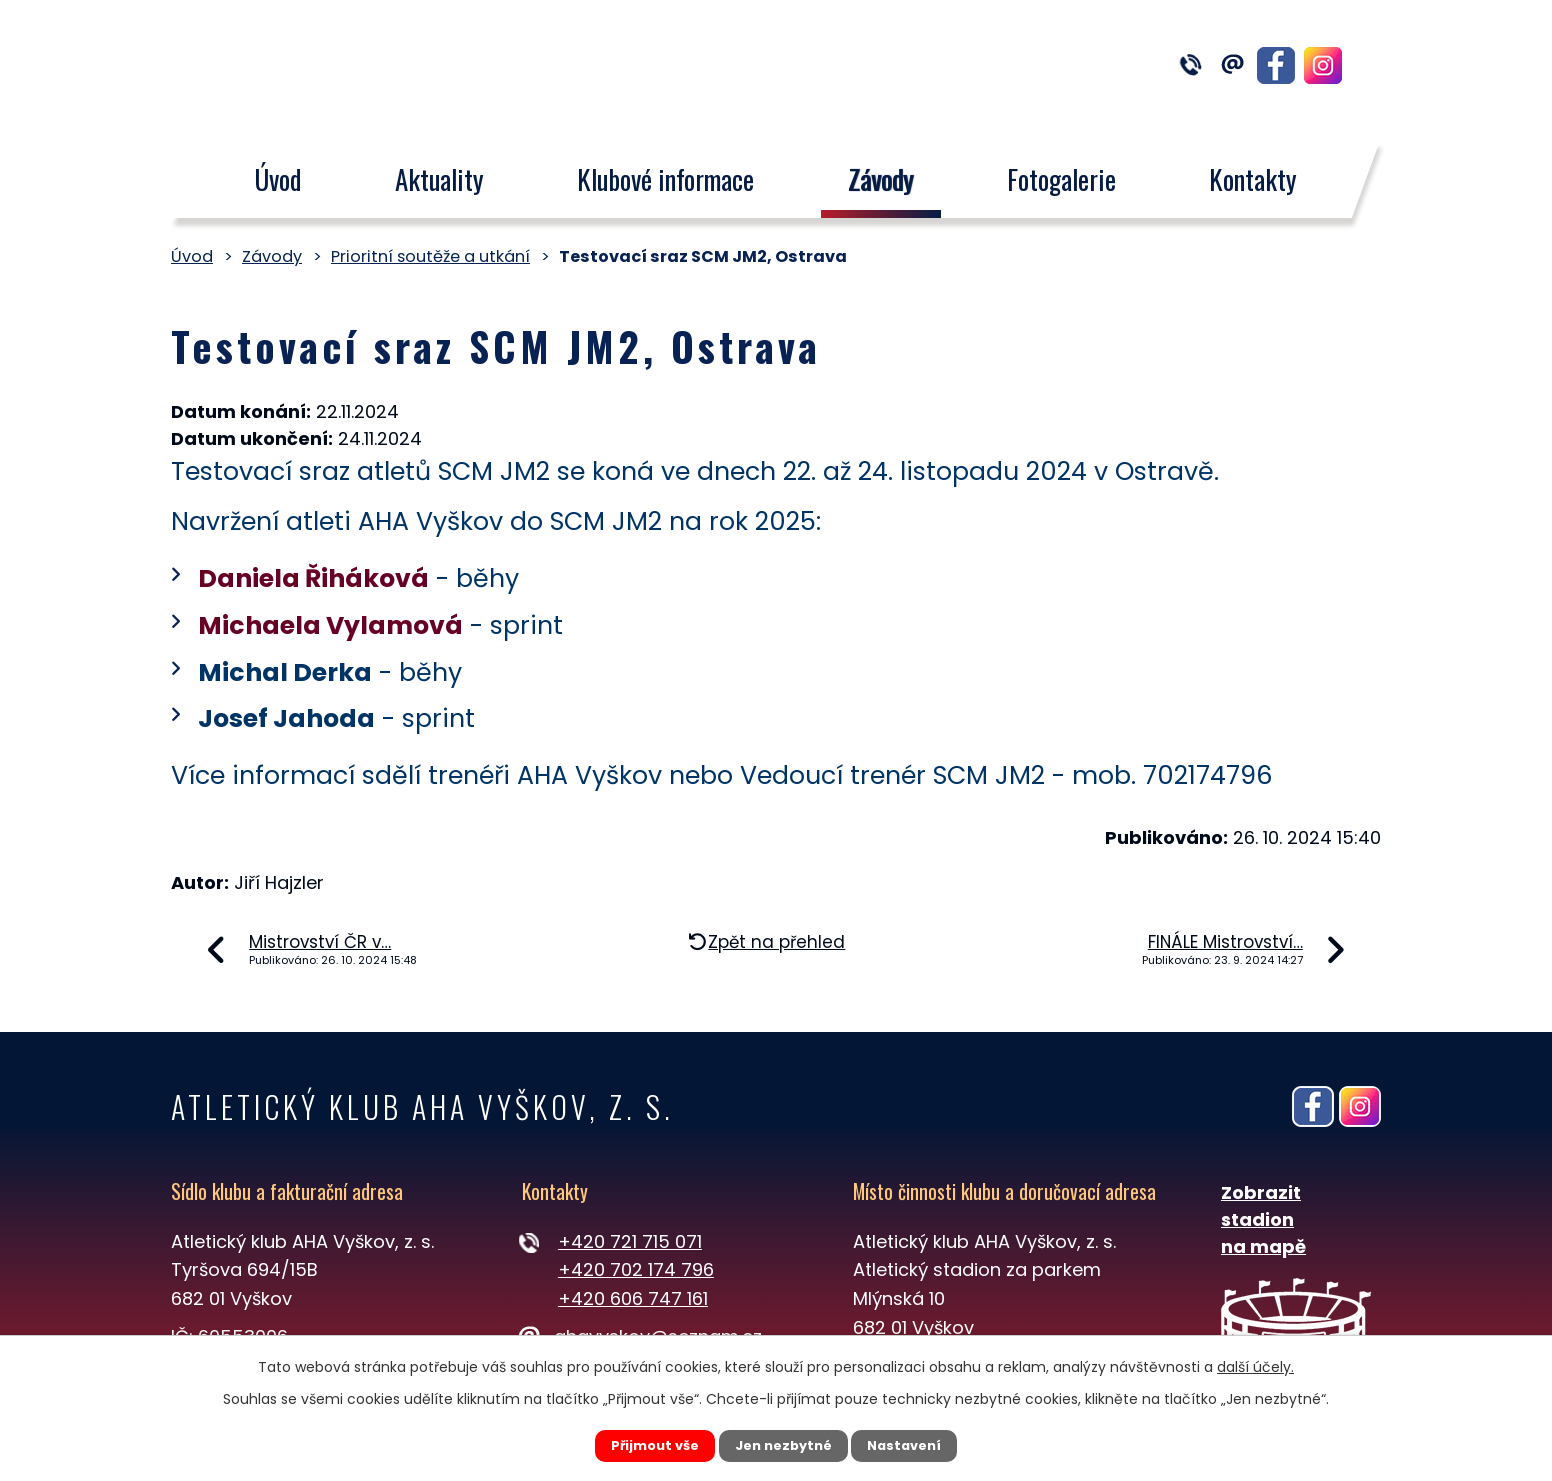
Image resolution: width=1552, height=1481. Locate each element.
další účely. (1255, 1364)
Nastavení (922, 1444)
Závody (881, 179)
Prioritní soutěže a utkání (430, 256)
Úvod (277, 179)
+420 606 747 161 (633, 1298)
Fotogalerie (1061, 179)
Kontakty (1254, 179)
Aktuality (439, 179)
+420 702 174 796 (636, 1269)
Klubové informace (665, 179)
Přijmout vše (637, 1444)
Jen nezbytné (783, 1444)
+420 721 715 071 (630, 1241)
